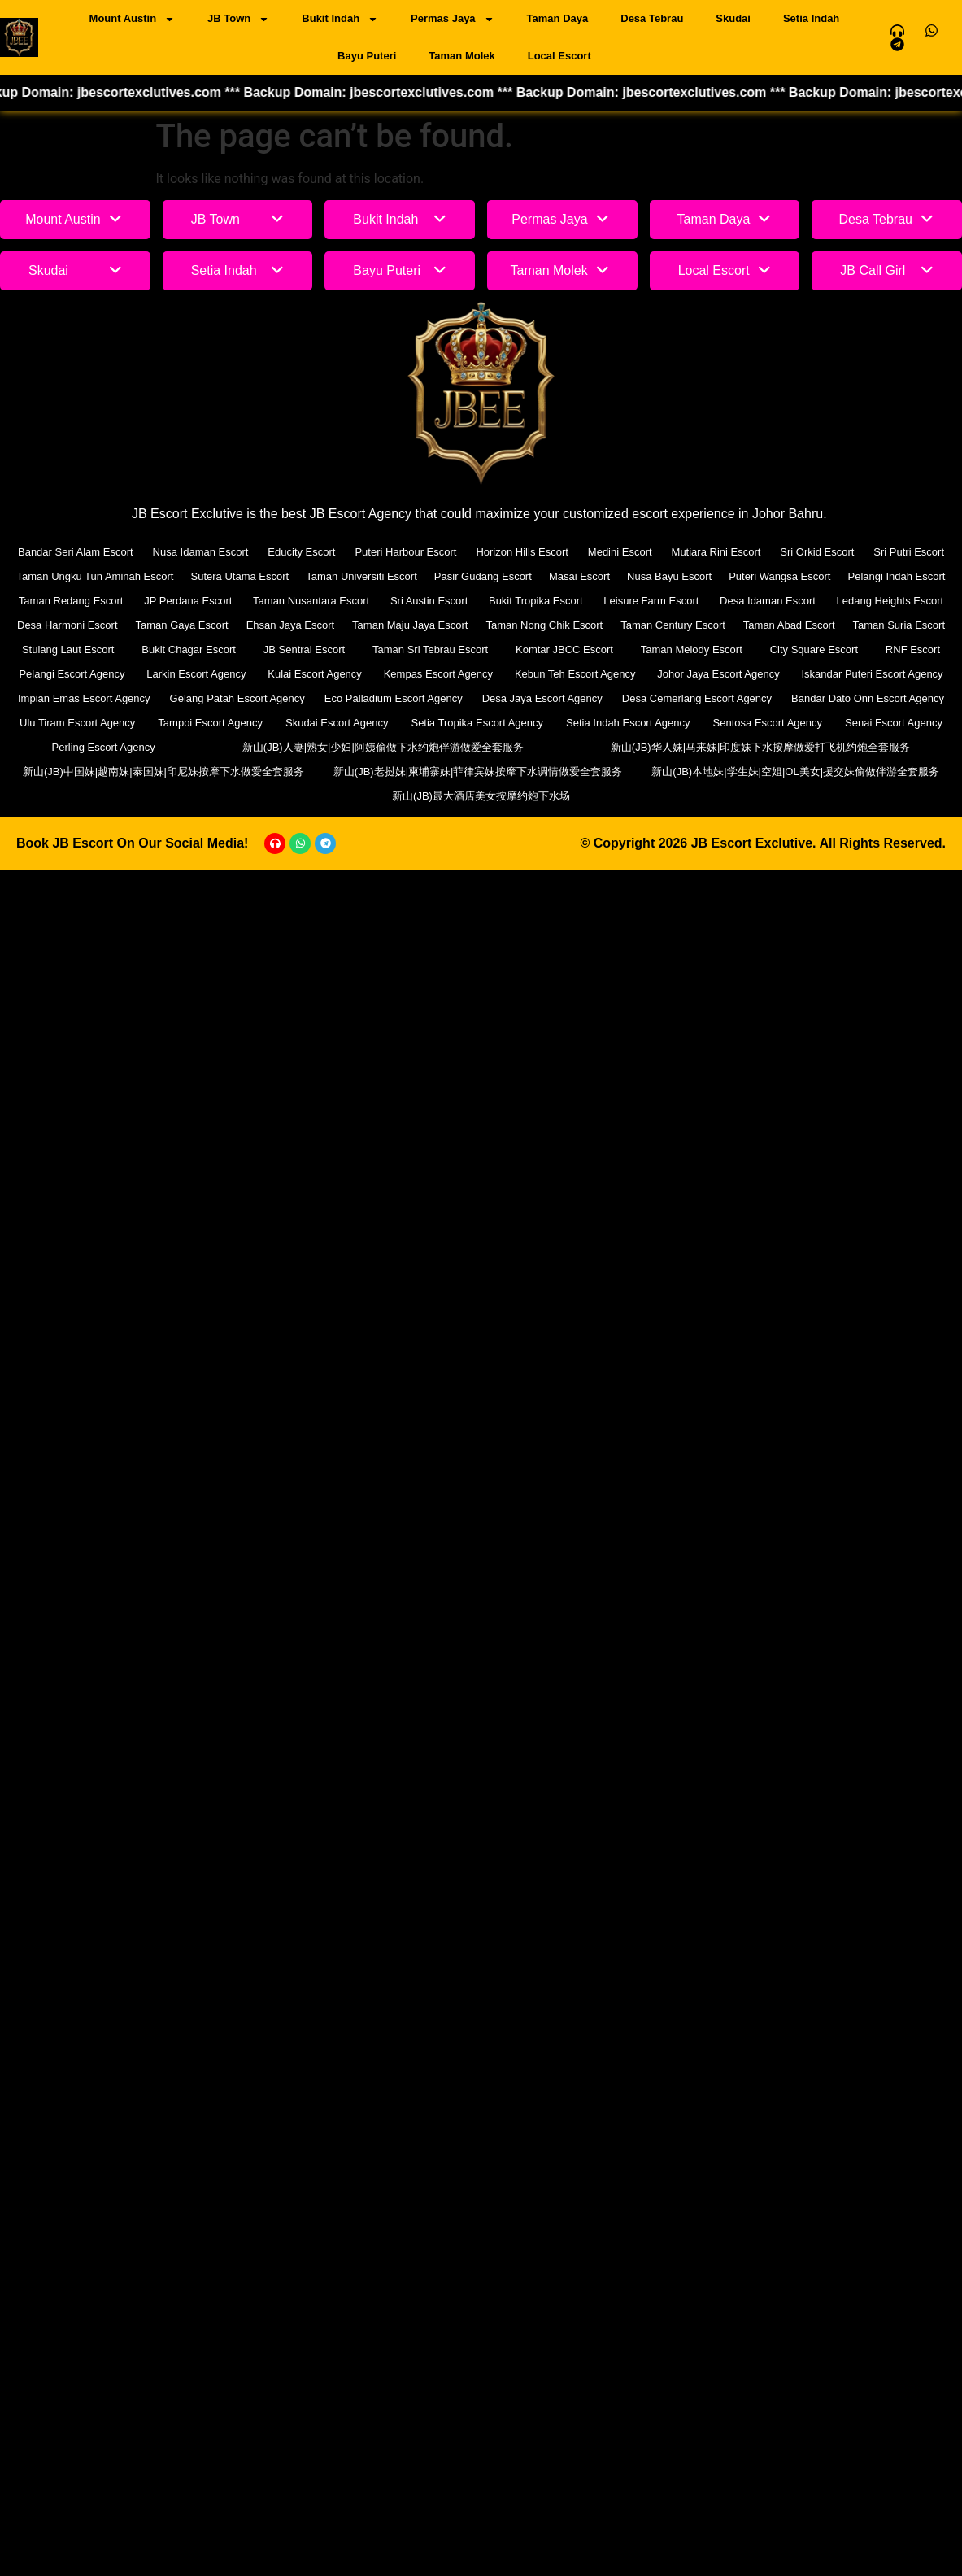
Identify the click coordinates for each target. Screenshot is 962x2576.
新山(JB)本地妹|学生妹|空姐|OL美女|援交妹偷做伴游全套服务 (795, 771)
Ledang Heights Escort (890, 601)
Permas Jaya (452, 19)
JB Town (238, 19)
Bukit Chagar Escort (188, 649)
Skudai (733, 18)
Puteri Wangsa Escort (779, 576)
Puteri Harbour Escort (405, 552)
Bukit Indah (340, 19)
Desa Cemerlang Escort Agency (697, 698)
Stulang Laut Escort (68, 649)
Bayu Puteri (366, 56)
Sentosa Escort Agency (767, 723)
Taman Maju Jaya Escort (410, 625)
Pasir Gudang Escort (483, 576)
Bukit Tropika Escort (536, 601)
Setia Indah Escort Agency (628, 723)
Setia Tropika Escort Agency (477, 723)
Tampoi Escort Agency (210, 723)
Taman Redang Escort (71, 601)
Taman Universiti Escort (361, 576)
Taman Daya (558, 18)
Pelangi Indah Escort (896, 576)
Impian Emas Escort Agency (84, 698)
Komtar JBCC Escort (564, 649)
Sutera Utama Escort (240, 576)
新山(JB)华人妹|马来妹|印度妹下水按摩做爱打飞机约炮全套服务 (761, 747)
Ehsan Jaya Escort (290, 625)
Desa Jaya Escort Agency (542, 698)
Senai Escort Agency (893, 723)
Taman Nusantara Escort (311, 601)
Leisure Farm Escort (651, 601)
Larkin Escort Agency (196, 674)
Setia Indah (811, 18)
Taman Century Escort (672, 625)
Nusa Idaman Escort (201, 552)
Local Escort (559, 56)
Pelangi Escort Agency (71, 674)
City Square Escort (814, 649)
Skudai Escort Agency (336, 723)
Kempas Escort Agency (438, 674)
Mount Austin (132, 19)
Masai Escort (579, 576)
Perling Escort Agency (103, 747)
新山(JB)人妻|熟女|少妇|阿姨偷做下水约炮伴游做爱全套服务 (383, 747)
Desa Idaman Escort (768, 601)
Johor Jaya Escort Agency (718, 674)
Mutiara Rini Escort (716, 552)
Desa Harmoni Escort (67, 625)
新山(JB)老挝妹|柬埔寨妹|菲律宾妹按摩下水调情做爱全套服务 (478, 771)
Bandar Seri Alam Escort (75, 552)
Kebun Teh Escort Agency (575, 674)
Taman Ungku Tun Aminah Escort (95, 576)
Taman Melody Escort (691, 649)
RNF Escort (913, 649)
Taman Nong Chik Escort (544, 625)
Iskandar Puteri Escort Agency (871, 674)
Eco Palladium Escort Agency (393, 698)
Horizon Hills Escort (522, 552)
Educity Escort (301, 552)
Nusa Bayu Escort (669, 576)
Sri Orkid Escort (817, 552)
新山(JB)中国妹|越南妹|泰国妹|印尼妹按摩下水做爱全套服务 (163, 771)
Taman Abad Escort (789, 625)
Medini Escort (620, 552)
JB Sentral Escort (304, 649)
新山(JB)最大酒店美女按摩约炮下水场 (481, 796)
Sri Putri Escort (908, 552)
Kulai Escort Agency (315, 674)
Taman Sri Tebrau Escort (430, 649)
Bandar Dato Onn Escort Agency (867, 698)
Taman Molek (461, 56)
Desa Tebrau (651, 18)
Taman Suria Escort (899, 625)
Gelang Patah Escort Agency (237, 698)
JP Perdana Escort (188, 601)
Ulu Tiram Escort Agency (77, 723)
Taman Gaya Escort (182, 625)
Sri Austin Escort (429, 601)
